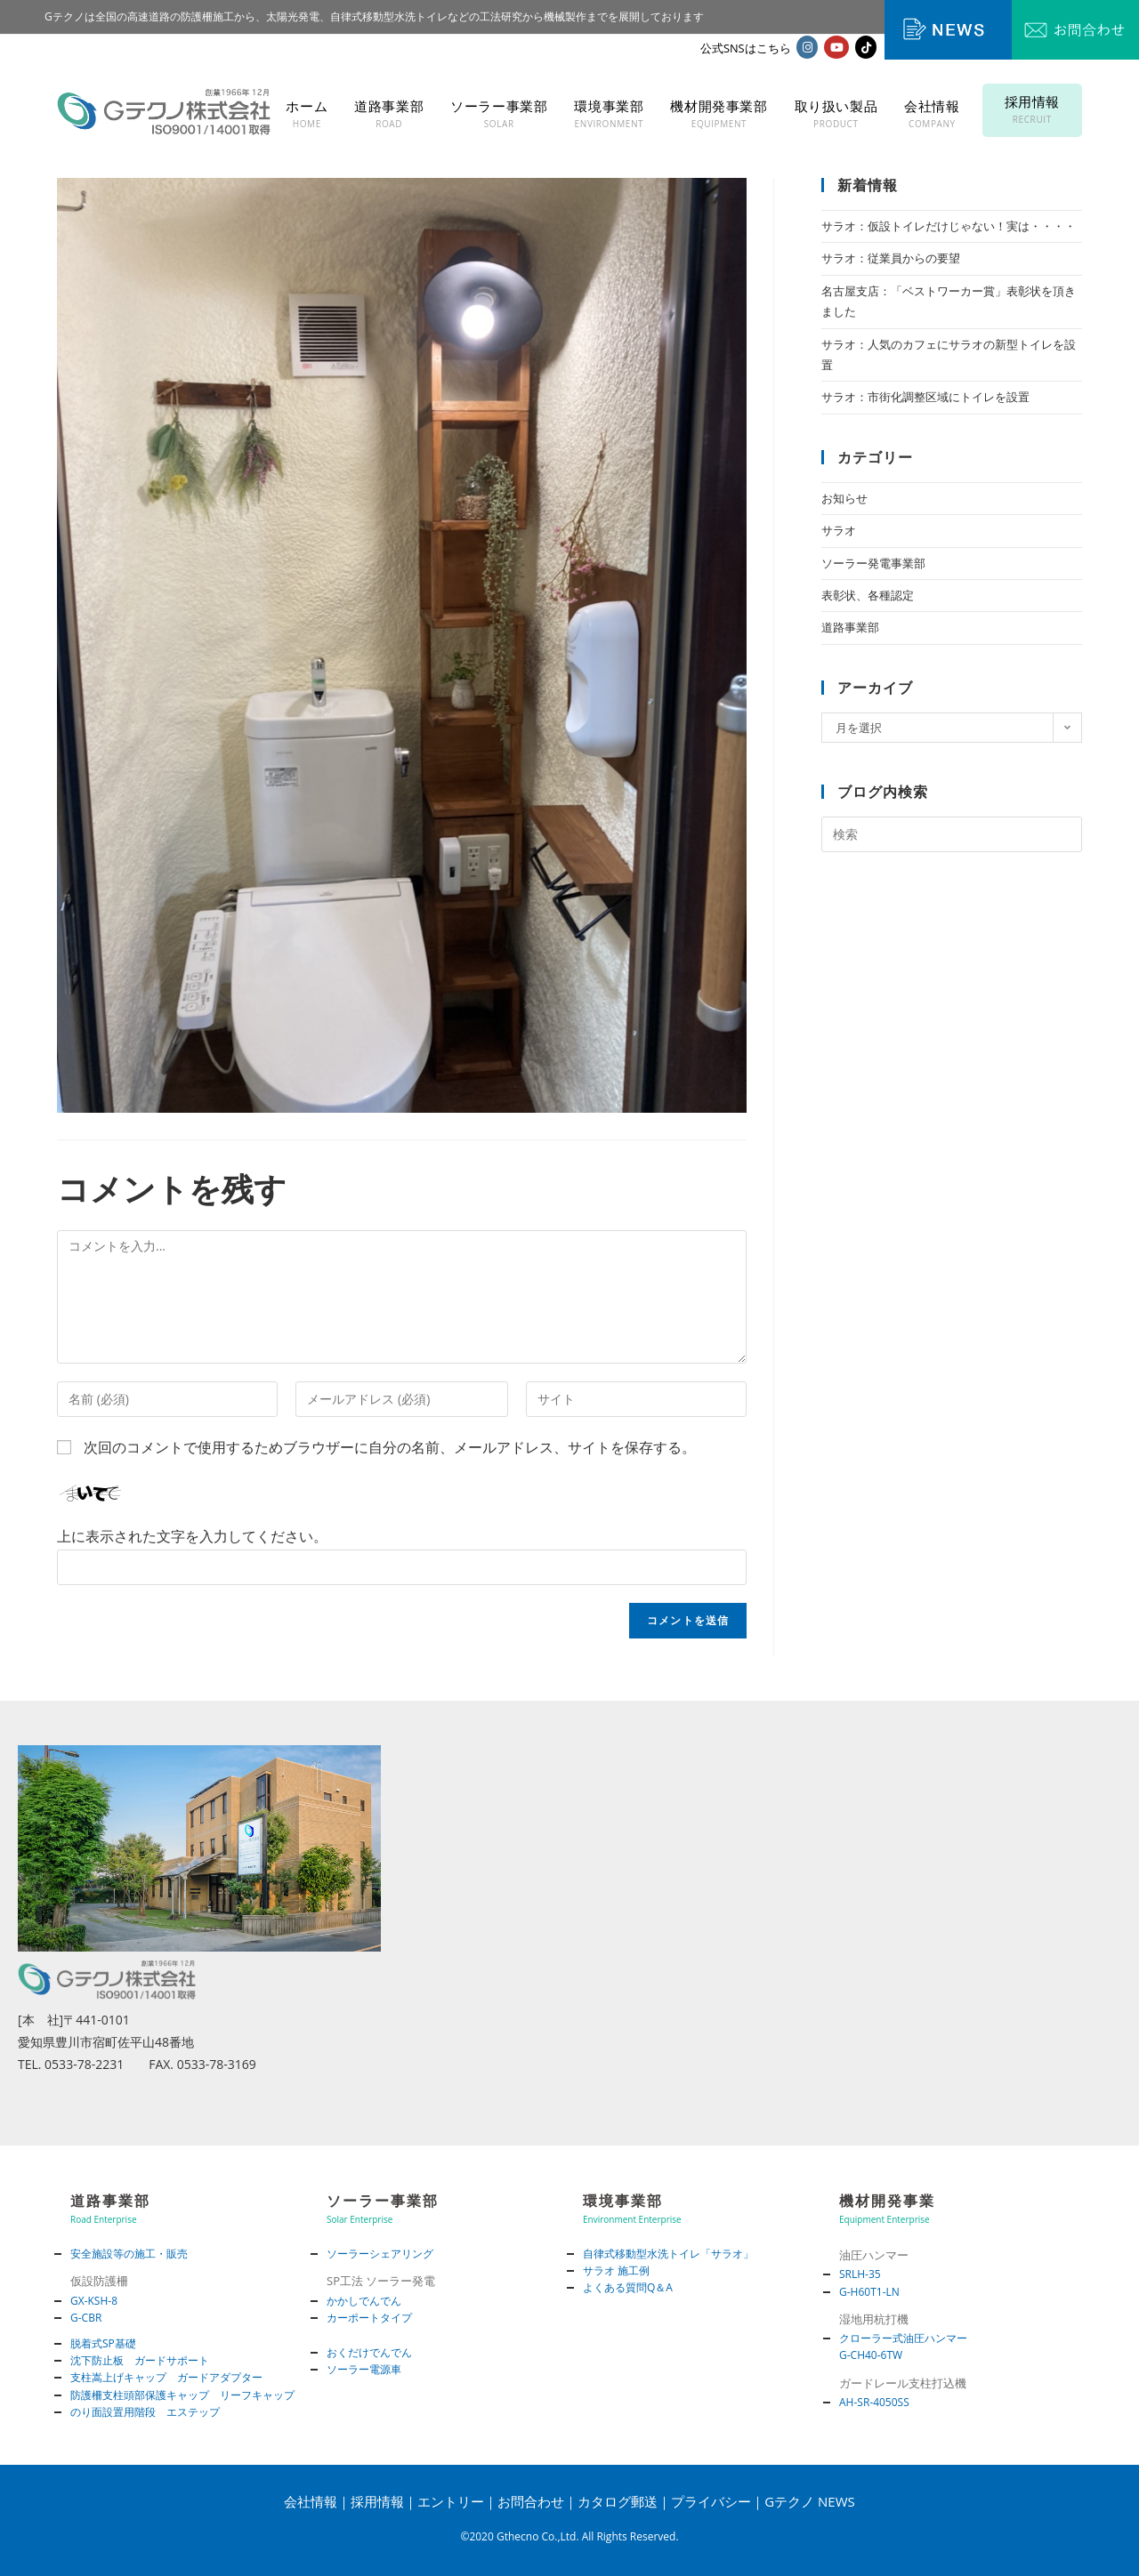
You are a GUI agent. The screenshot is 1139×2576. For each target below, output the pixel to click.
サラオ (838, 530)
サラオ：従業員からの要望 (890, 258)
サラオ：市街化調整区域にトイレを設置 (925, 397)
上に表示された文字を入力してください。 (192, 1536)
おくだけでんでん (369, 2352)
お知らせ (844, 498)
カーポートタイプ (369, 2317)
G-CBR (85, 2317)
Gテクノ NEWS (809, 2501)
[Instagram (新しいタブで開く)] (807, 47)
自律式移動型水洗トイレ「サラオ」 (668, 2253)
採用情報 (377, 2501)
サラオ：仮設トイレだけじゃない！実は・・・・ (948, 226)
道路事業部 (850, 627)
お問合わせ (530, 2501)
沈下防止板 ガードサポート (139, 2360)
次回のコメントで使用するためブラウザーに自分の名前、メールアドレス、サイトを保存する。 (390, 1447)
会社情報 (310, 2501)
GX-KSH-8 (93, 2300)
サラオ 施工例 (616, 2270)
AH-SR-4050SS (874, 2402)
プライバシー (711, 2501)
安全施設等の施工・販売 (129, 2253)
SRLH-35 (860, 2274)
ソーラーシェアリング (380, 2253)
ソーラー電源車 (364, 2369)
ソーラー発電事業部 (873, 563)
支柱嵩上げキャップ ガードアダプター (166, 2377)
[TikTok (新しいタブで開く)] (865, 47)
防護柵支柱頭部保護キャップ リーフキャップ (182, 2395)
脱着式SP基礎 (103, 2343)
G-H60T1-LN (869, 2291)
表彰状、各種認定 (867, 595)
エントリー (450, 2501)
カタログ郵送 (618, 2501)
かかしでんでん (364, 2300)
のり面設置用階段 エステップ (145, 2411)
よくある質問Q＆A (628, 2287)
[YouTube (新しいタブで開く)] (836, 47)
